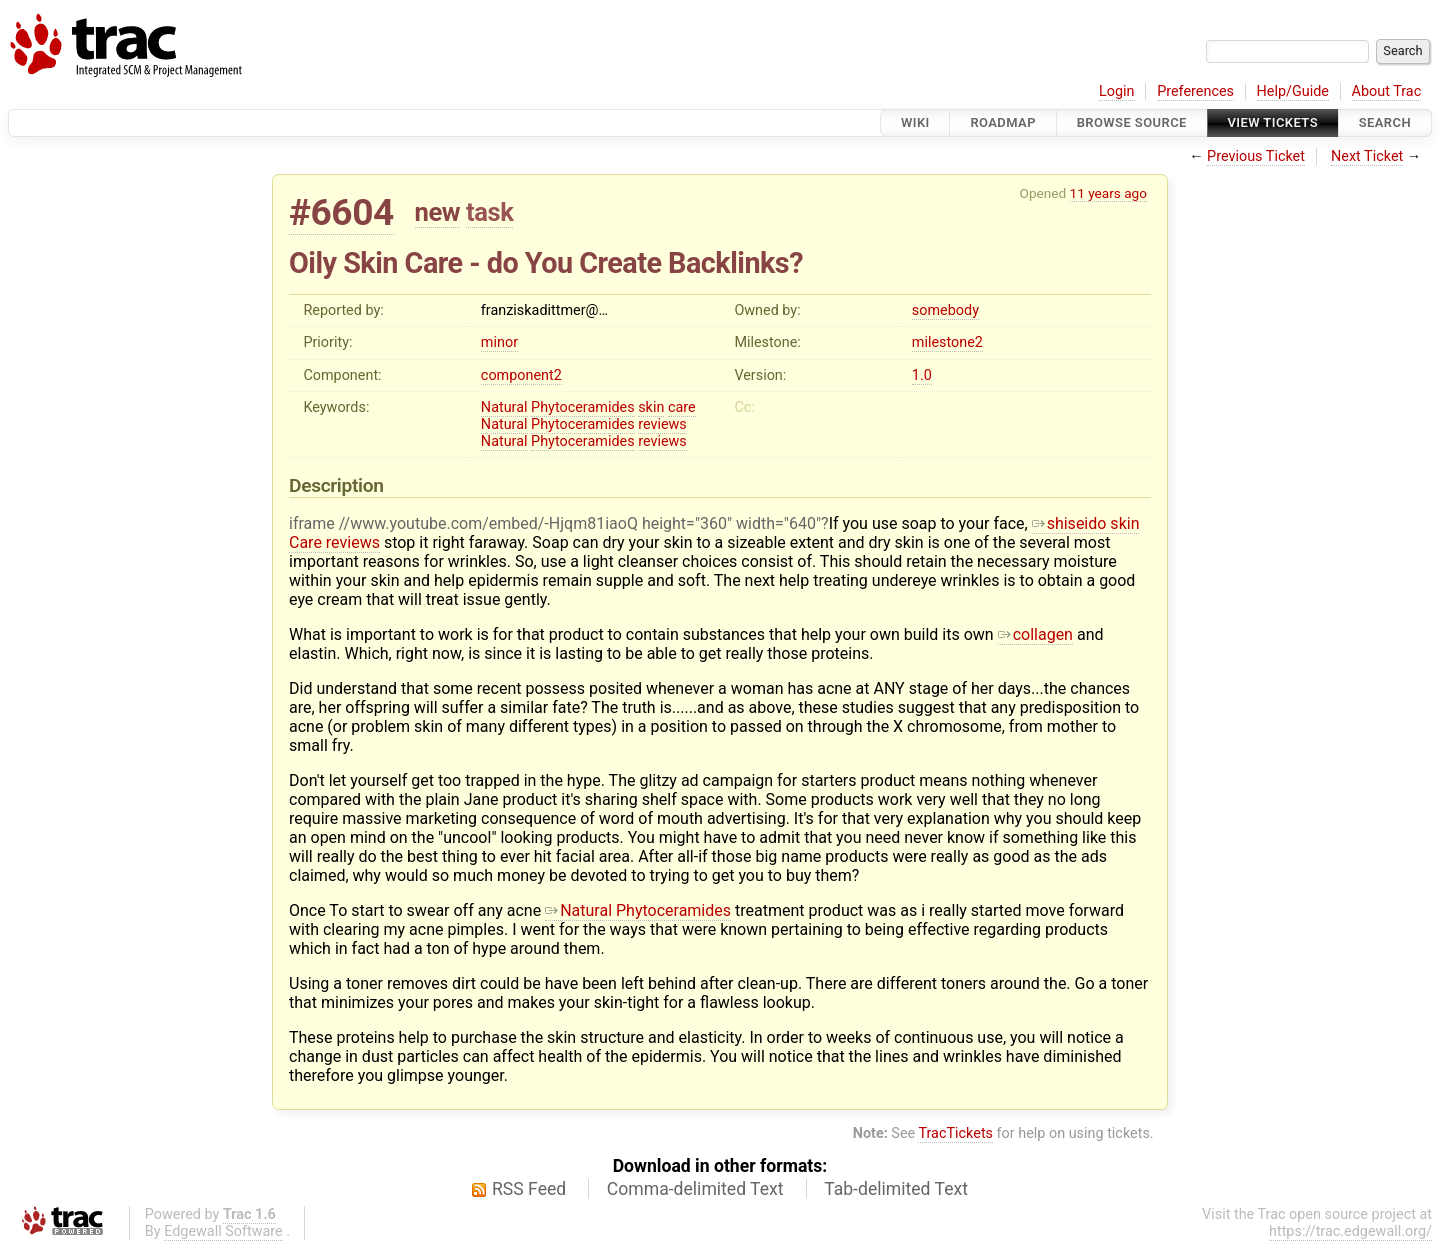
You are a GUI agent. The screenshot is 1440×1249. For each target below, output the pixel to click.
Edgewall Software (223, 1231)
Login (1117, 91)
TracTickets (955, 1133)
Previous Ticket (1256, 156)
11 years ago (1108, 193)
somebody (945, 310)
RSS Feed (529, 1189)
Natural (504, 407)
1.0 (922, 375)
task (489, 212)
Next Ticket (1367, 156)
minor (499, 342)
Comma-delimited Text (695, 1189)
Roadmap (1003, 122)
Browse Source (1132, 122)
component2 (521, 375)
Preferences (1195, 91)
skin (651, 407)
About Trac (1387, 91)
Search (1385, 122)
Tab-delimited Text (896, 1189)
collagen (1035, 634)
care (682, 407)
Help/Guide (1293, 91)
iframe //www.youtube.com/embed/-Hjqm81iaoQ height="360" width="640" (555, 523)
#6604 (341, 212)
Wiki (915, 122)
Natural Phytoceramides (638, 910)
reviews (662, 424)
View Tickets (1273, 122)
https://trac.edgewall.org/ (1350, 1231)
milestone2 (947, 342)
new (438, 212)
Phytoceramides (582, 407)
